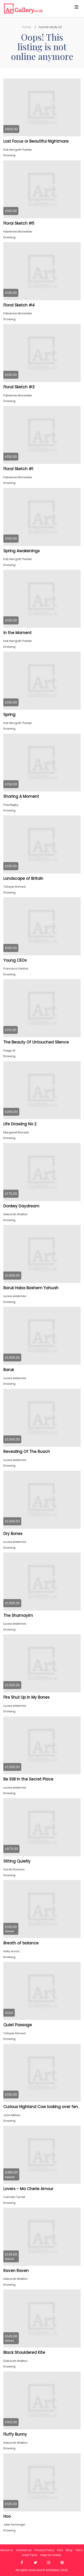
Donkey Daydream (21, 1206)
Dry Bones (12, 1533)
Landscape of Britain (23, 878)
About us (6, 2550)
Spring (9, 714)
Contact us (24, 2550)
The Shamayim (18, 1615)
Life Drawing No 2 (20, 1124)
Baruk (8, 1369)
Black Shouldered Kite (24, 2352)
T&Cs (79, 2550)
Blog (69, 2550)
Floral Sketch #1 (18, 469)
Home (26, 27)
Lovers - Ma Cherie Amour (28, 2188)
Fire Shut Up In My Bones (26, 1697)
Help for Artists (50, 2555)
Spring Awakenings (21, 551)
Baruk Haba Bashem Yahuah (30, 1288)
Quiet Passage (17, 2025)
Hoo (7, 2516)
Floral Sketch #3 (18, 387)
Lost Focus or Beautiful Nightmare (36, 141)
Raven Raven (16, 2270)
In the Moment (17, 632)
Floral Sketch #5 (18, 223)
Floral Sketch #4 (19, 305)
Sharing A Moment (21, 796)
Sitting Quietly (16, 1861)
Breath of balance (21, 1943)
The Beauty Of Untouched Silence (36, 1042)
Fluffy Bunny (15, 2434)
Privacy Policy (44, 2550)
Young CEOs (15, 960)
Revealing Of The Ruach (26, 1451)
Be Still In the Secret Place (28, 1779)
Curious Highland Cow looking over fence (43, 2106)
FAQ (60, 2550)
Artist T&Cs (29, 2555)
